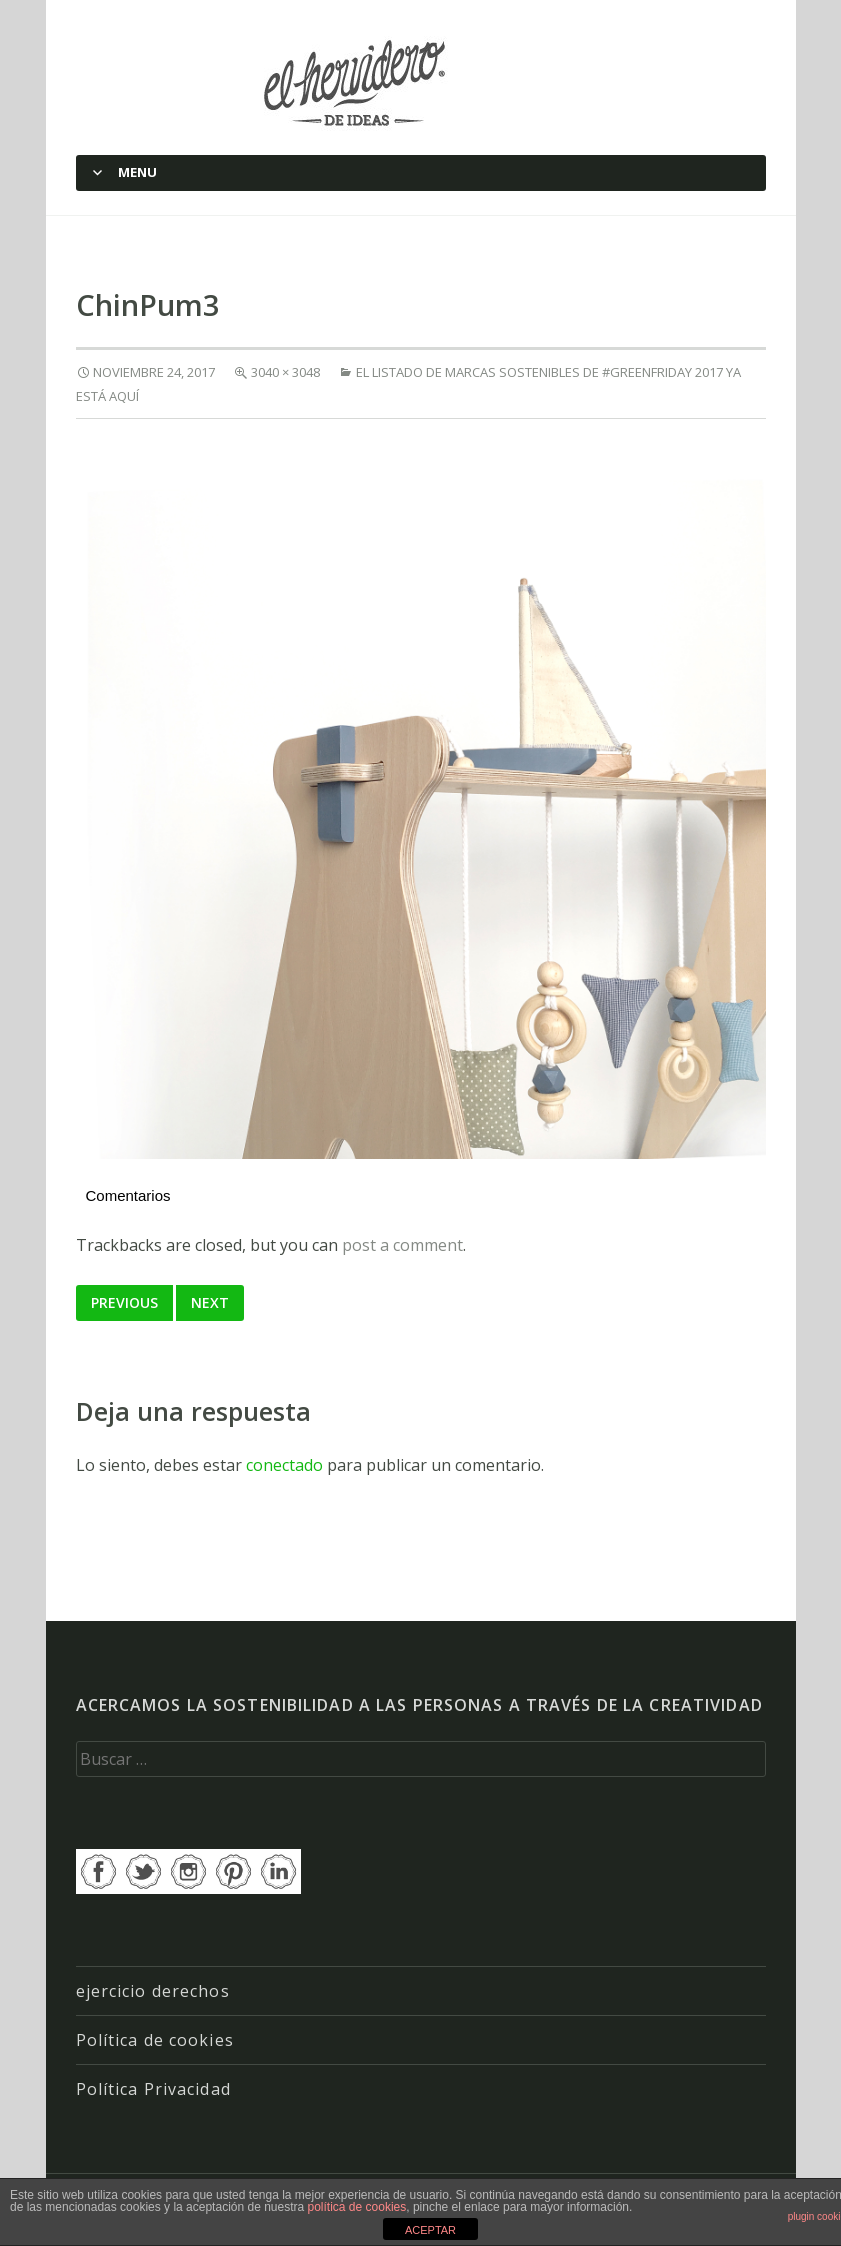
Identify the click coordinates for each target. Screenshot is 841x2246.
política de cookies (357, 2207)
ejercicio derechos (153, 1991)
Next (210, 1302)
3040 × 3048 (285, 372)
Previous (124, 1302)
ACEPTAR (430, 2230)
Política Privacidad (153, 2089)
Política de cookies (155, 2040)
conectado (284, 1465)
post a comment (402, 1245)
